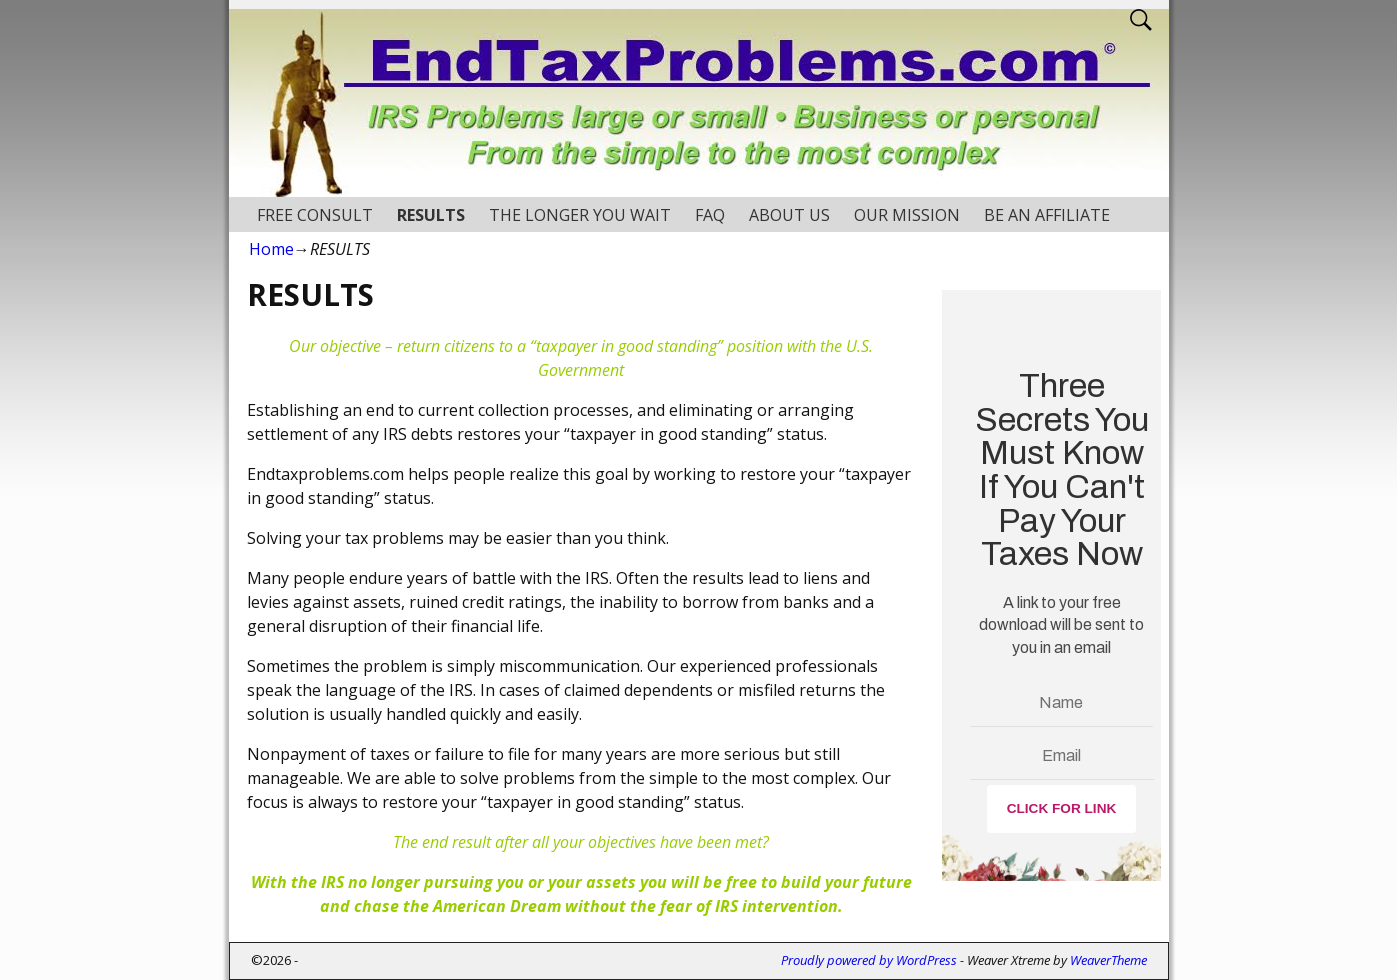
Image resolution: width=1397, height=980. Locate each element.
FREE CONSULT (315, 215)
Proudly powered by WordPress (869, 960)
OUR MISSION (907, 215)
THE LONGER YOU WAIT (580, 215)
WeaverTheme (1108, 960)
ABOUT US (789, 215)
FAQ (710, 215)
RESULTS (431, 215)
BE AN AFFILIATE (1047, 215)
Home (271, 249)
